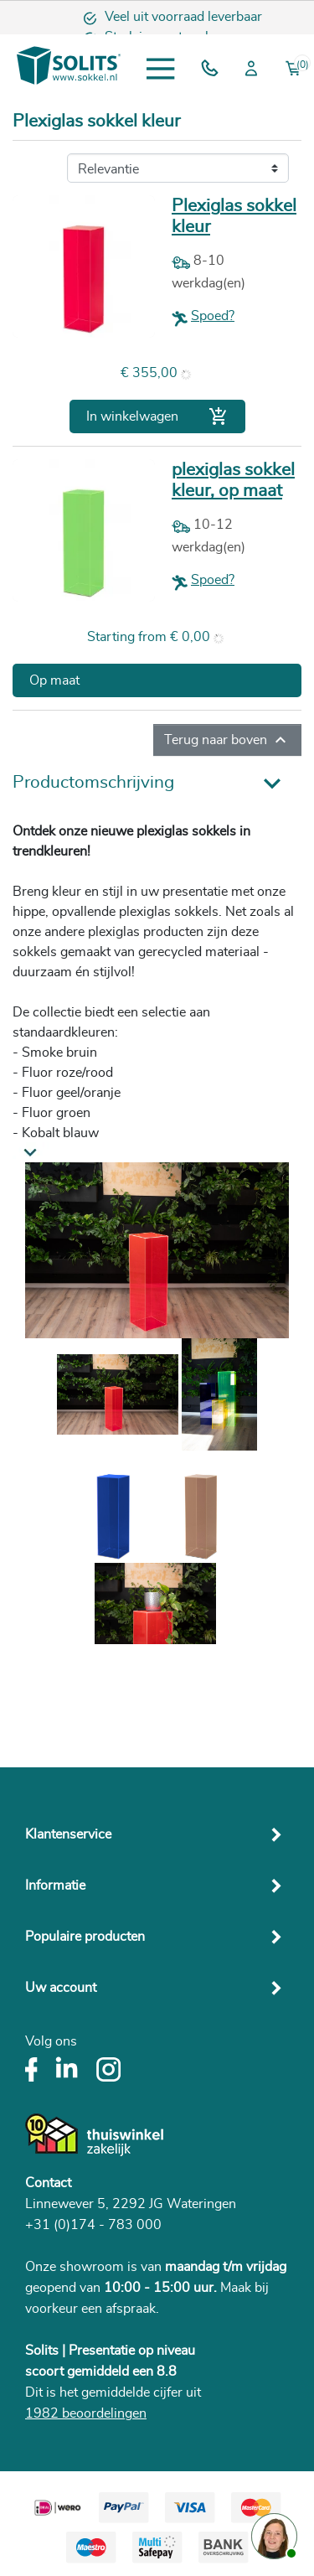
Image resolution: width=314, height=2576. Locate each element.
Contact (48, 2183)
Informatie (55, 1885)
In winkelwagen (157, 416)
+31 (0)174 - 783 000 (93, 2225)
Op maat (54, 680)
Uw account (60, 1987)
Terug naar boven (227, 740)
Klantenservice (68, 1834)
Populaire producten (85, 1936)
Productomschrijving (93, 782)
